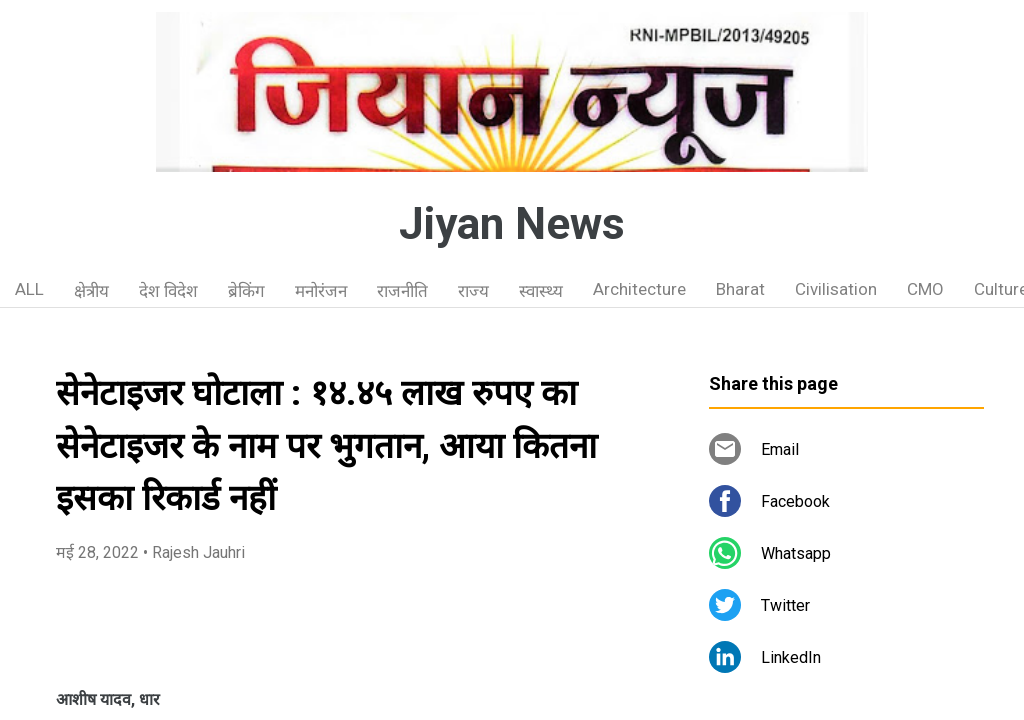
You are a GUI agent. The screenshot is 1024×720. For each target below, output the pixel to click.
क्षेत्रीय (91, 291)
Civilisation (836, 289)
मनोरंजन (321, 291)
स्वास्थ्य (541, 291)
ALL (29, 289)
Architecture (639, 289)
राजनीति (402, 291)
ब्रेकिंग (246, 291)
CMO (925, 289)
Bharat (740, 289)
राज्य (473, 291)
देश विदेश (168, 291)
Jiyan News (512, 224)
